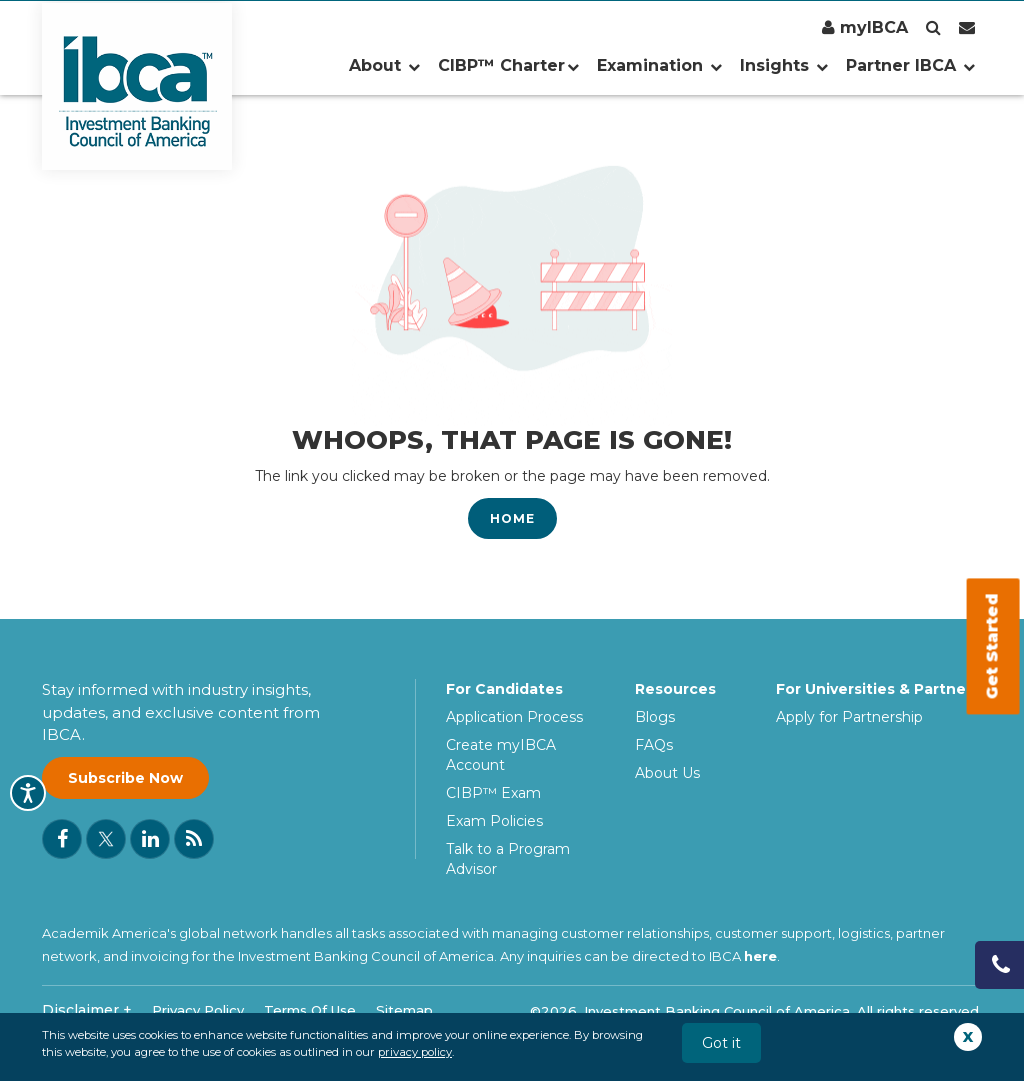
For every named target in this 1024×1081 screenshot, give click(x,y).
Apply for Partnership (849, 717)
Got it (721, 1043)
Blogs (655, 717)
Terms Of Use (310, 1010)
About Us (667, 773)
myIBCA (865, 27)
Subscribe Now (125, 778)
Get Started (992, 647)
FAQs (654, 745)
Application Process (514, 717)
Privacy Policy (198, 1010)
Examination (659, 65)
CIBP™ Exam (493, 793)
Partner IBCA (910, 65)
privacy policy (415, 1052)
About (384, 65)
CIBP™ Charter (508, 65)
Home (512, 518)
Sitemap (404, 1010)
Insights (784, 65)
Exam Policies (494, 821)
